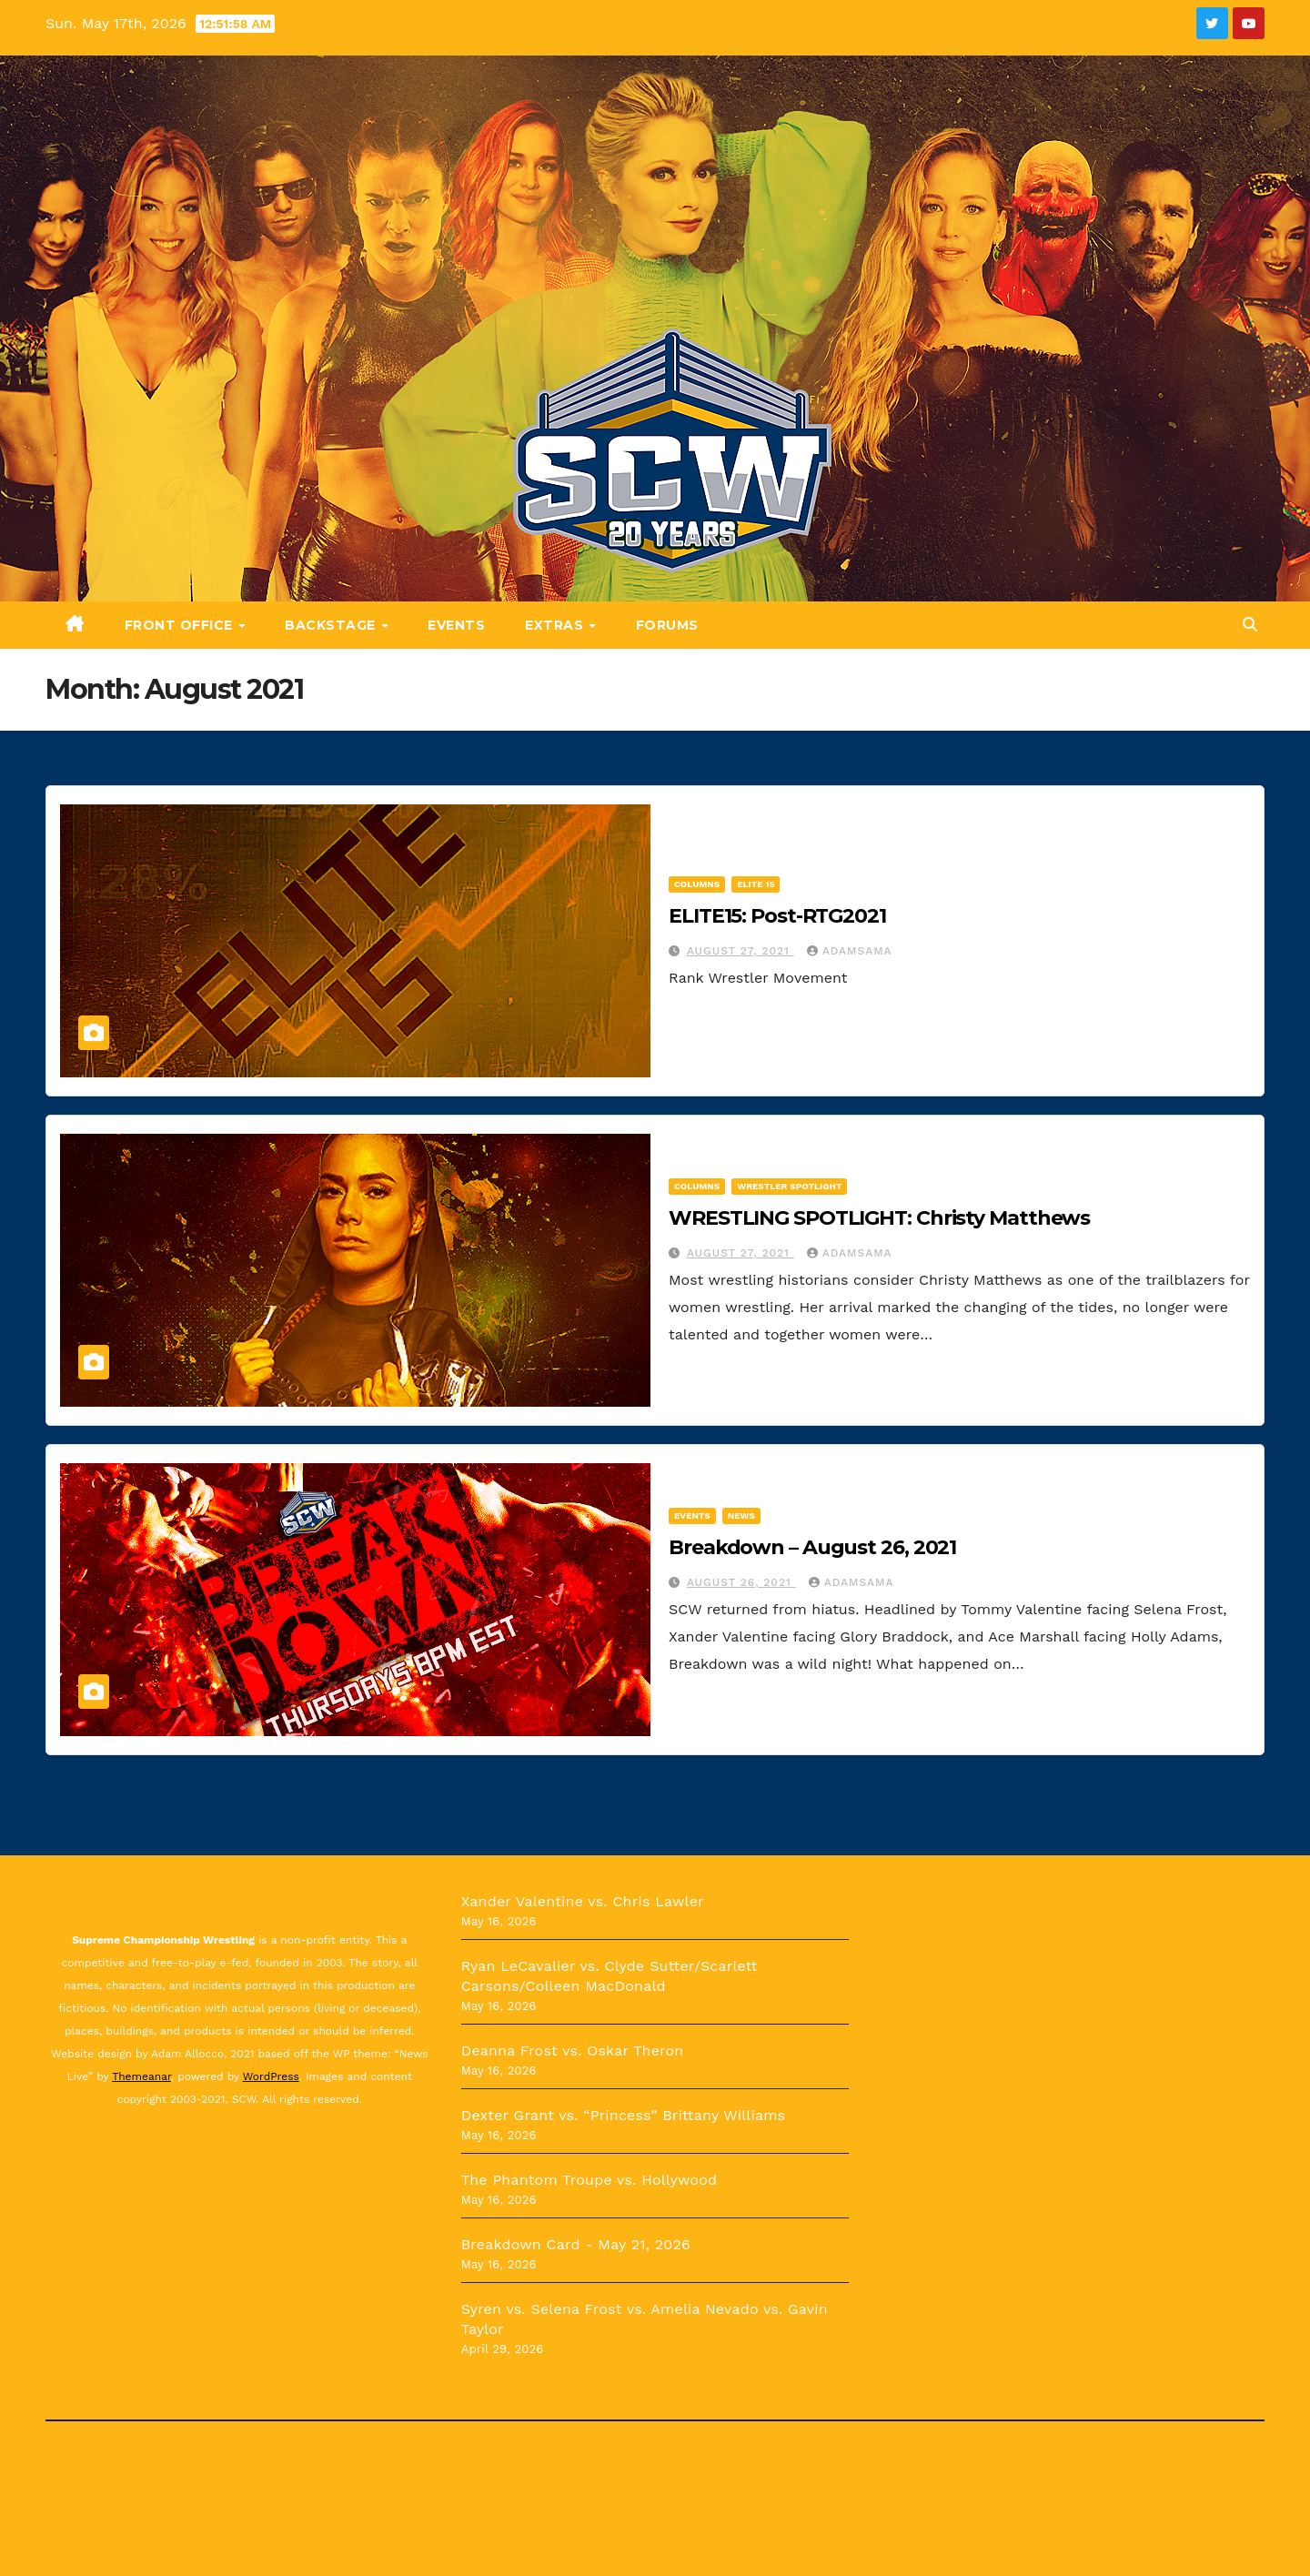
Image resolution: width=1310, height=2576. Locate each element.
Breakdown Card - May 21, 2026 (575, 2244)
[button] (1250, 624)
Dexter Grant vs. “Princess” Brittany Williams (623, 2115)
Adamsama (849, 951)
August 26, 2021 (741, 1582)
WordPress (271, 2076)
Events (456, 625)
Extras (556, 625)
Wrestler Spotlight (789, 1186)
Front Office (181, 625)
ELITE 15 (755, 884)
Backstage (332, 625)
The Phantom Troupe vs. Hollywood (589, 2179)
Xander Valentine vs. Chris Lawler (582, 1901)
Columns (697, 884)
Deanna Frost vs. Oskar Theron (572, 2050)
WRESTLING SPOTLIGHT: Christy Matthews (879, 1218)
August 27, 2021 (740, 951)
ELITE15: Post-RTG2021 (777, 916)
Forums (667, 625)
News (741, 1515)
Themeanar (141, 2076)
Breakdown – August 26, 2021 (812, 1547)
